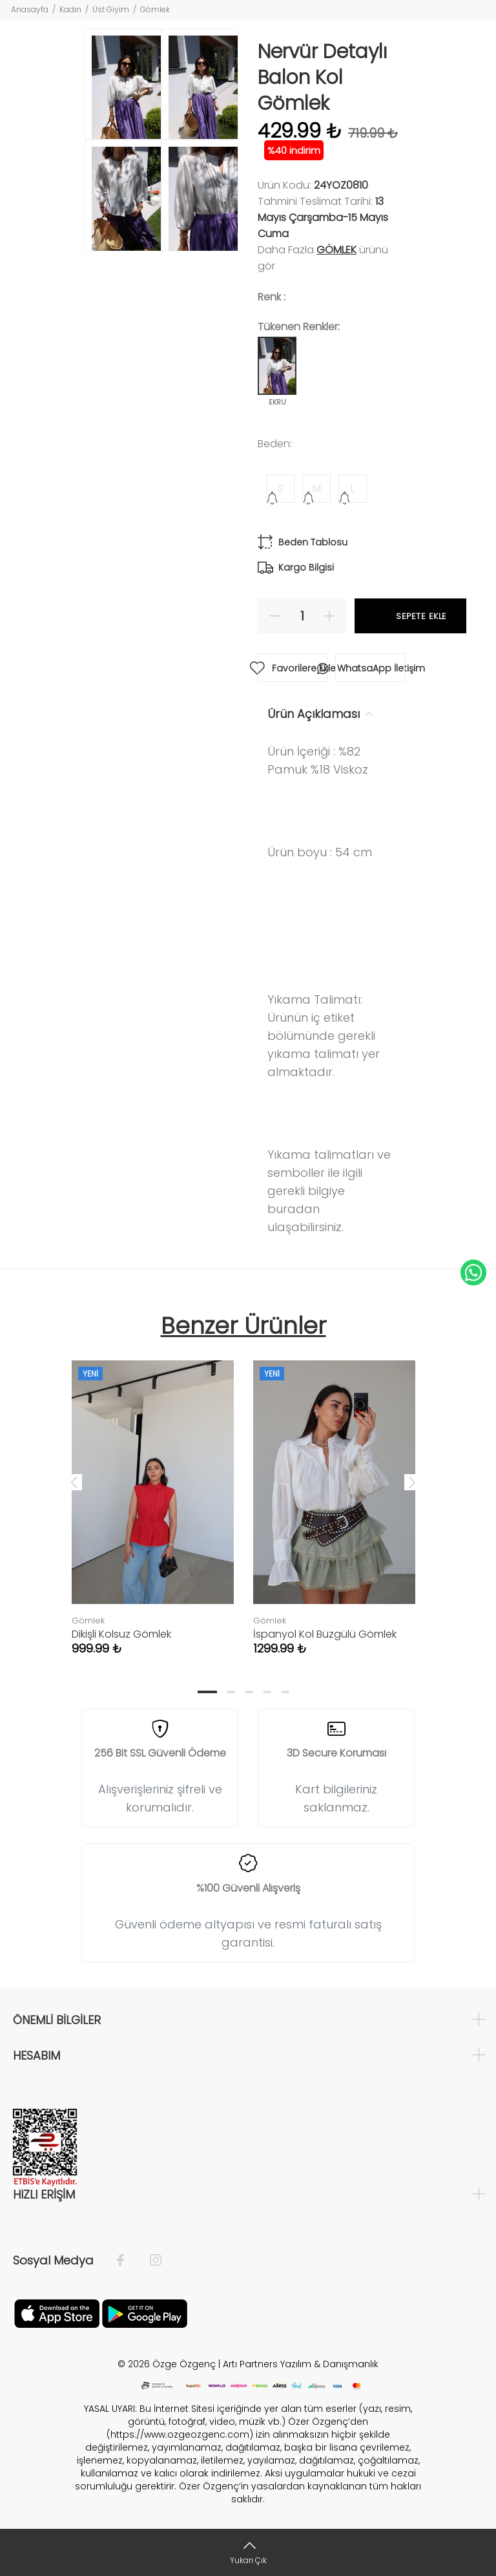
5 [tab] (285, 1692)
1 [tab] (207, 1692)
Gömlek (155, 9)
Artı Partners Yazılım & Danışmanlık (300, 2364)
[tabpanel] (152, 1495)
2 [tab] (231, 1692)
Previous (74, 1482)
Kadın (70, 9)
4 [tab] (267, 1692)
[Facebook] (127, 2261)
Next (412, 1482)
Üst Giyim (110, 9)
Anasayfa (29, 9)
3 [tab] (249, 1692)
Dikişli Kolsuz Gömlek (121, 1634)
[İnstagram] (149, 2261)
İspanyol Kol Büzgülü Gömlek (325, 1634)
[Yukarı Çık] (248, 2552)
